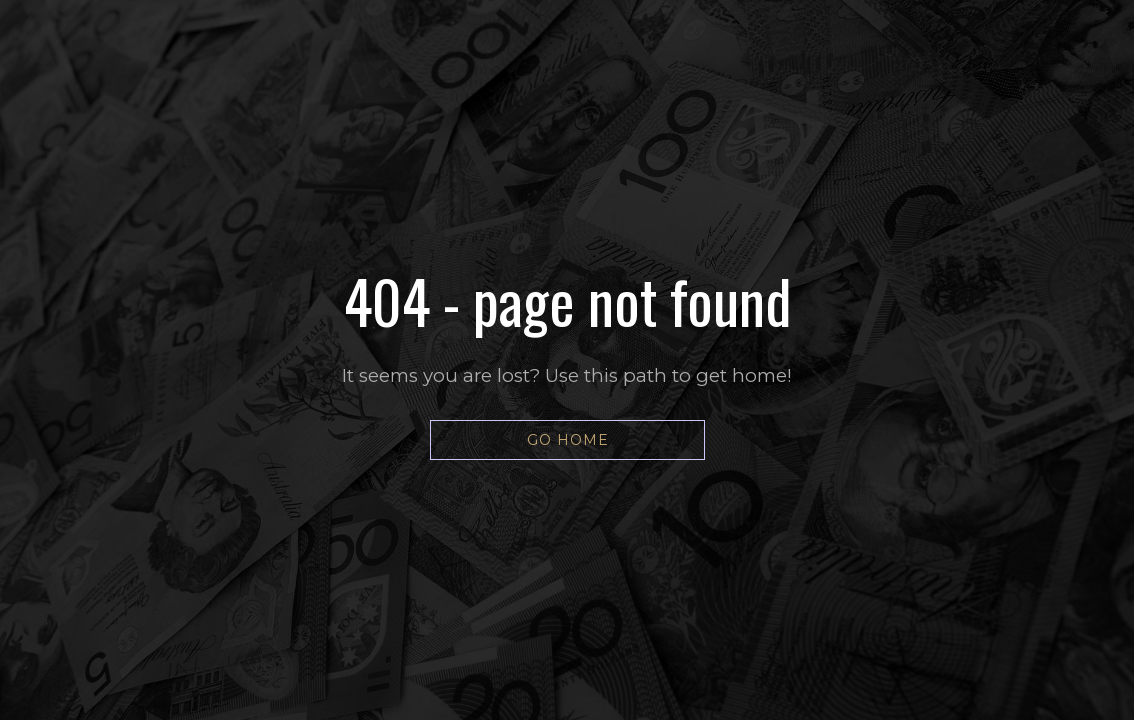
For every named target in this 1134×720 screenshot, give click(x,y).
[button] (567, 440)
